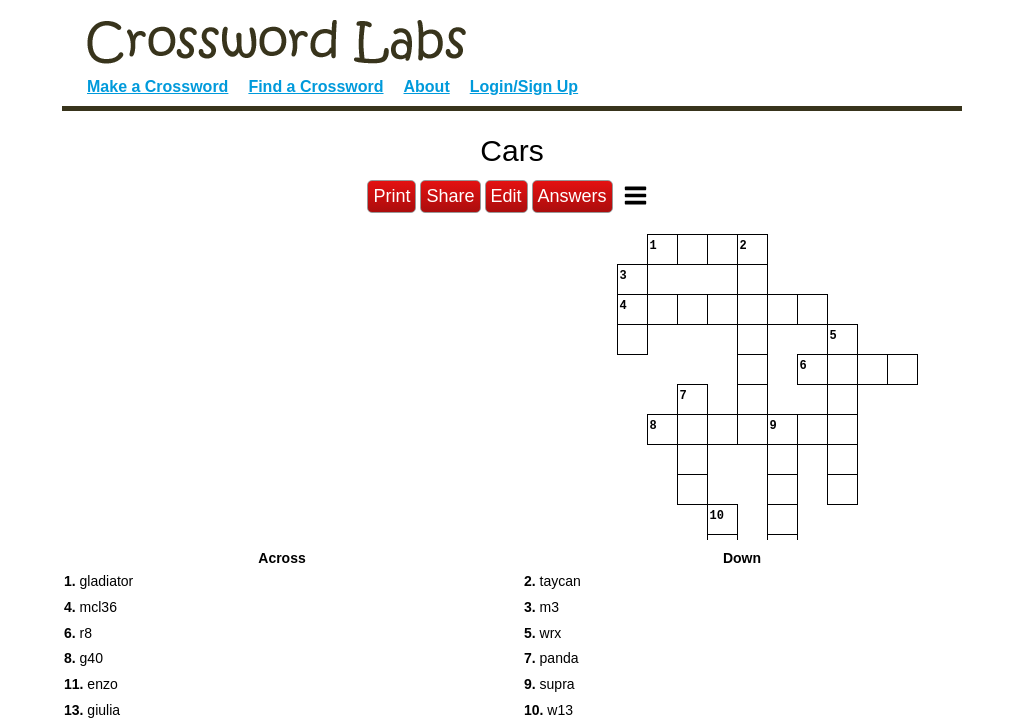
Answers (572, 196)
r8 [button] (78, 633)
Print (391, 196)
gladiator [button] (98, 581)
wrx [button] (542, 633)
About (427, 86)
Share (450, 196)
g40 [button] (83, 658)
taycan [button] (552, 581)
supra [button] (549, 684)
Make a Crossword (157, 86)
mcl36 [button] (90, 607)
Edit (506, 196)
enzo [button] (91, 684)
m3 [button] (541, 607)
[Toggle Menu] (635, 195)
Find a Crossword (315, 86)
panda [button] (551, 658)
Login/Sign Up (524, 86)
